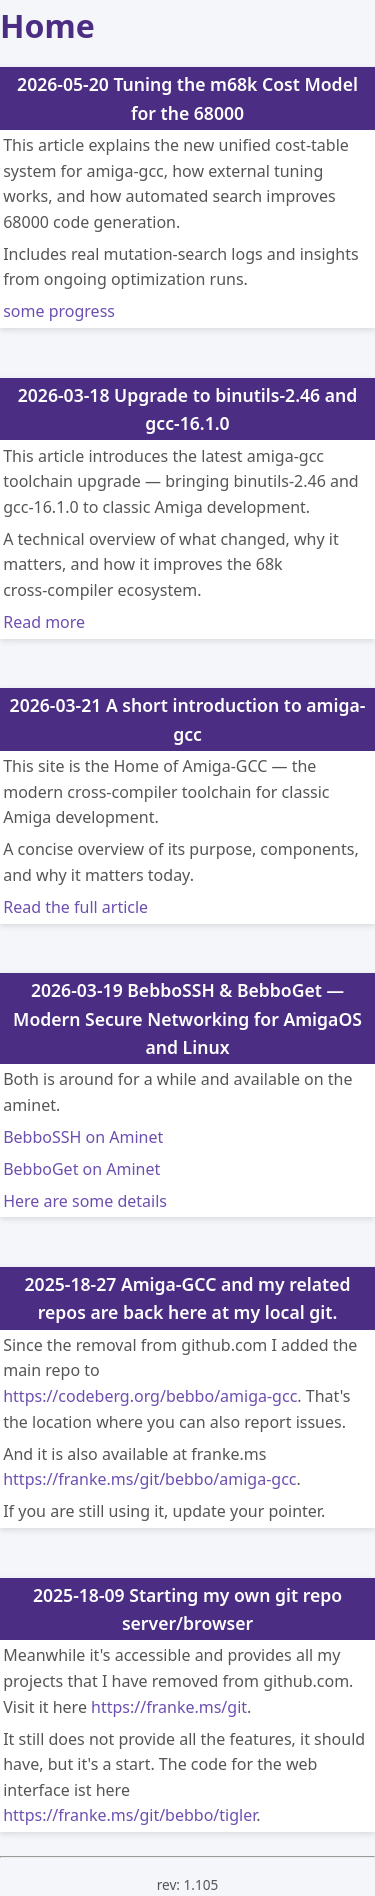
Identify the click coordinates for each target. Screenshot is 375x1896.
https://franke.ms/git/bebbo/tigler (129, 1815)
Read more (44, 622)
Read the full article (75, 907)
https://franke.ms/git (169, 1707)
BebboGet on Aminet (81, 1169)
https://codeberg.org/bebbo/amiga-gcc (150, 1396)
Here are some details (85, 1201)
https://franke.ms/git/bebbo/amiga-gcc (149, 1479)
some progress (59, 311)
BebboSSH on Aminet (83, 1137)
